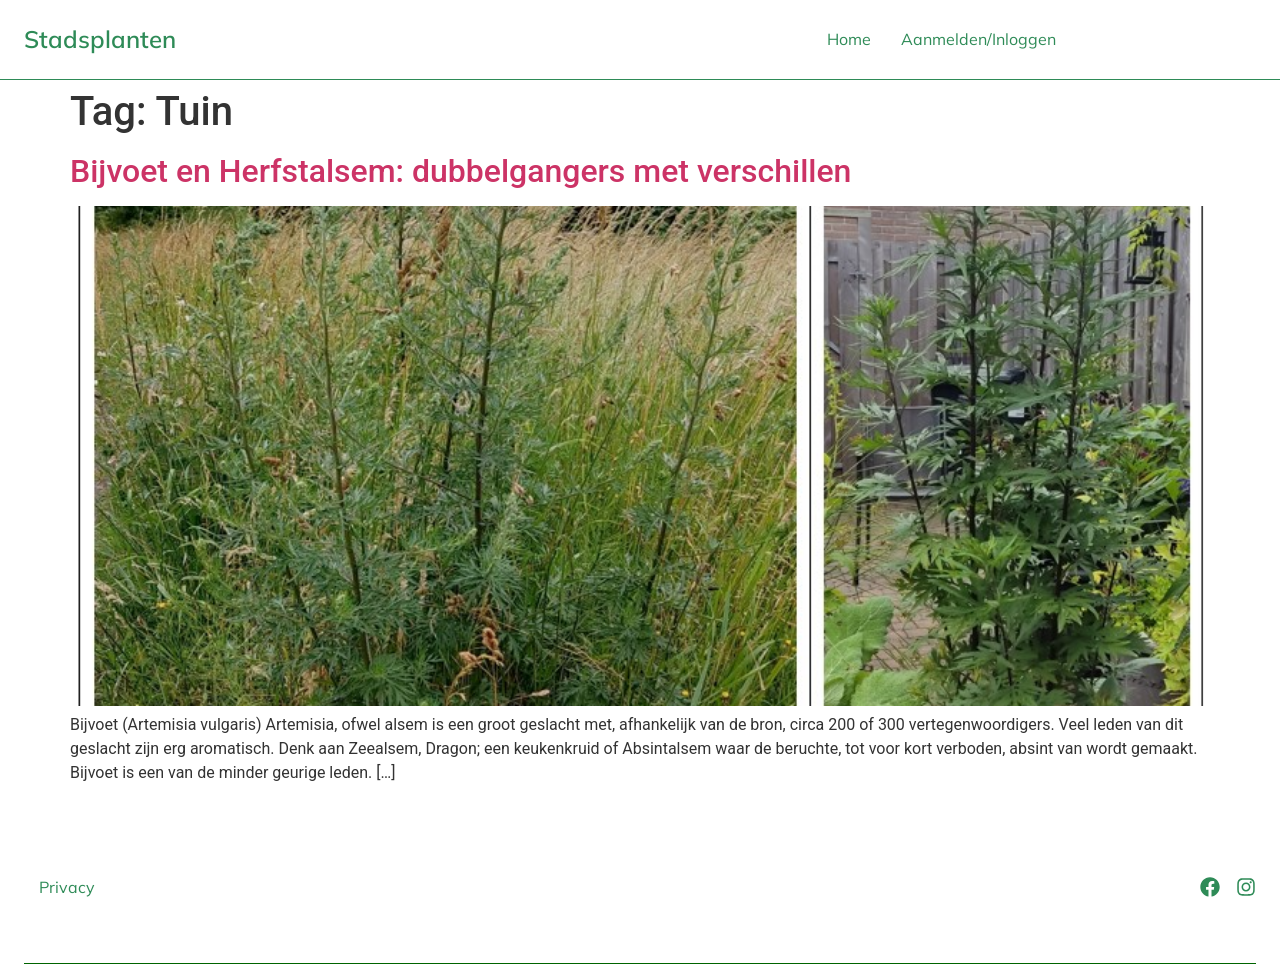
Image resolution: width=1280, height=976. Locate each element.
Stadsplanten (100, 39)
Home (849, 39)
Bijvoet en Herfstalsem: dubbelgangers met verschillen (460, 171)
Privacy (67, 887)
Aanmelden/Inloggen (978, 39)
